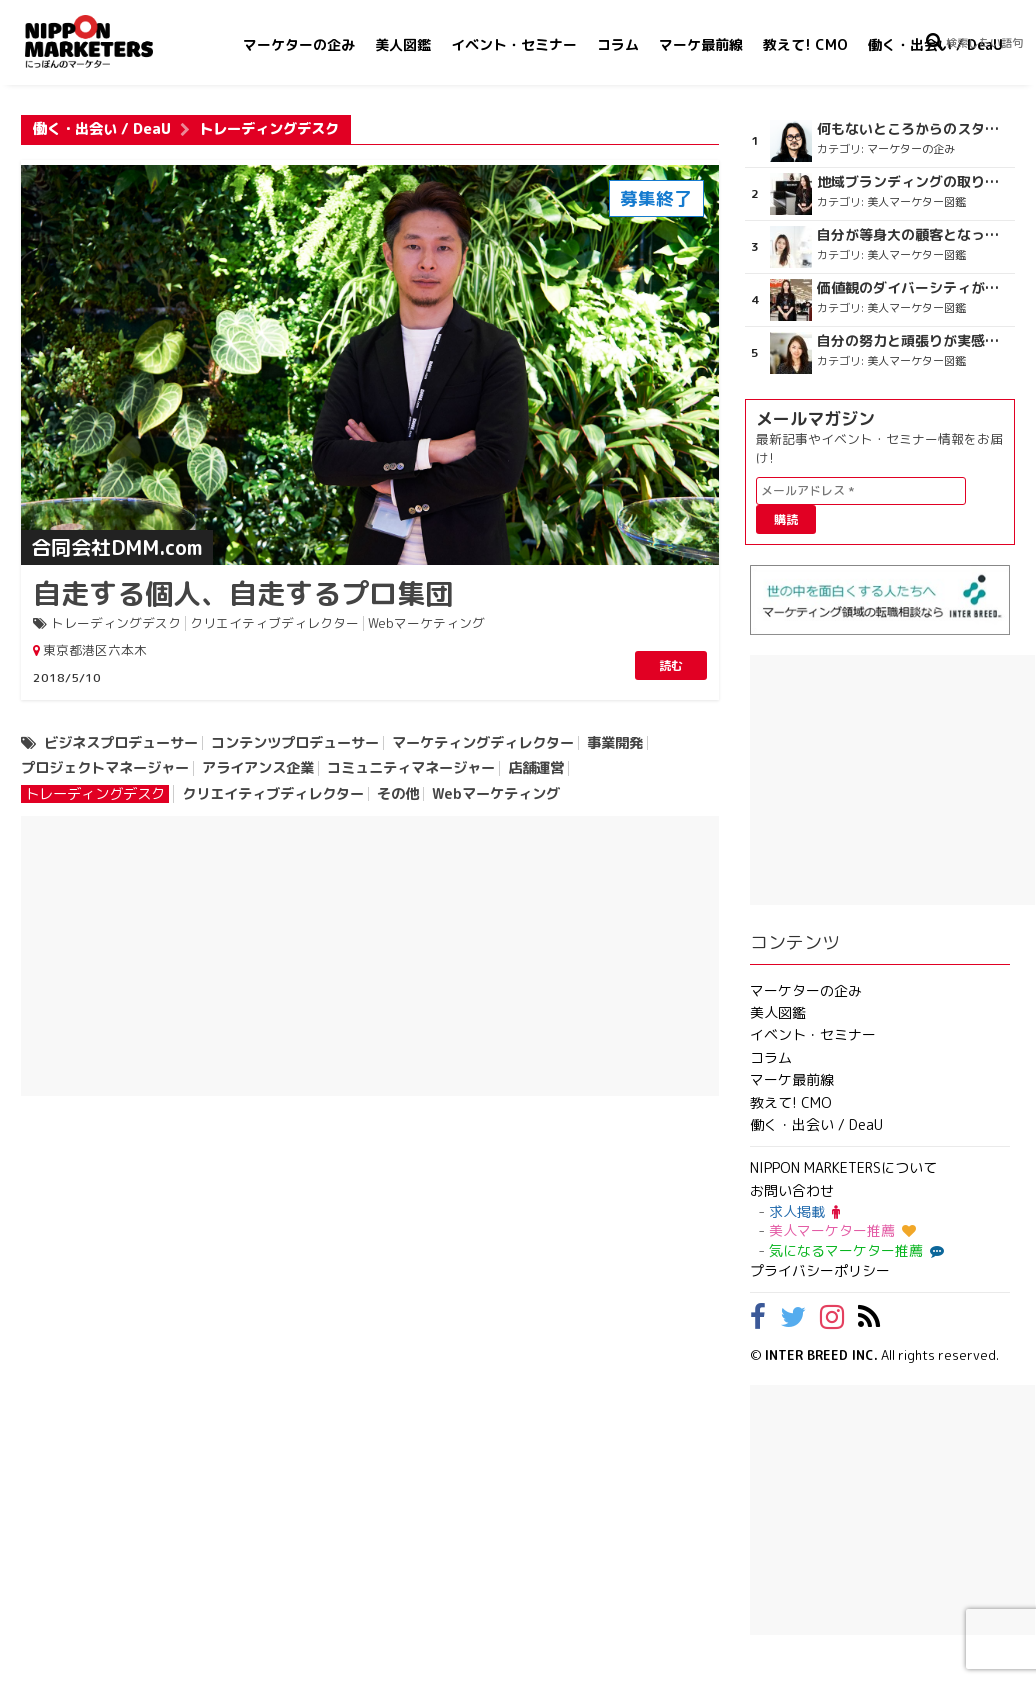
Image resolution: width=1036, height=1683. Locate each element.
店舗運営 (536, 768)
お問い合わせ (792, 1190)
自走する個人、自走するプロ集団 (243, 593)
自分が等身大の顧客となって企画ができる (914, 235)
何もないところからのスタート (914, 129)
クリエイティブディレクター (274, 623)
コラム (618, 44)
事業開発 (615, 743)
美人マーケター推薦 (842, 1230)
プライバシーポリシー (820, 1270)
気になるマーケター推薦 (854, 1250)
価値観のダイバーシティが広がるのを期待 (914, 288)
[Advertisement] (370, 956)
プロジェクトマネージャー (105, 768)
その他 (398, 794)
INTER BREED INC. (821, 1355)
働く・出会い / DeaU (102, 129)
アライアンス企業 (258, 768)
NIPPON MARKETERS (109, 41)
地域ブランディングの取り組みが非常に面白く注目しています (914, 182)
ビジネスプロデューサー (121, 743)
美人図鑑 (403, 44)
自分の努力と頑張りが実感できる (914, 341)
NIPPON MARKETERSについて (843, 1167)
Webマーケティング (426, 623)
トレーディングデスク (116, 623)
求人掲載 (804, 1211)
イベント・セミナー (514, 44)
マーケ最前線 (701, 44)
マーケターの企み (299, 44)
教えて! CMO (805, 44)
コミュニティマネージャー (411, 768)
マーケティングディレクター (483, 743)
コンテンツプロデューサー (295, 743)
